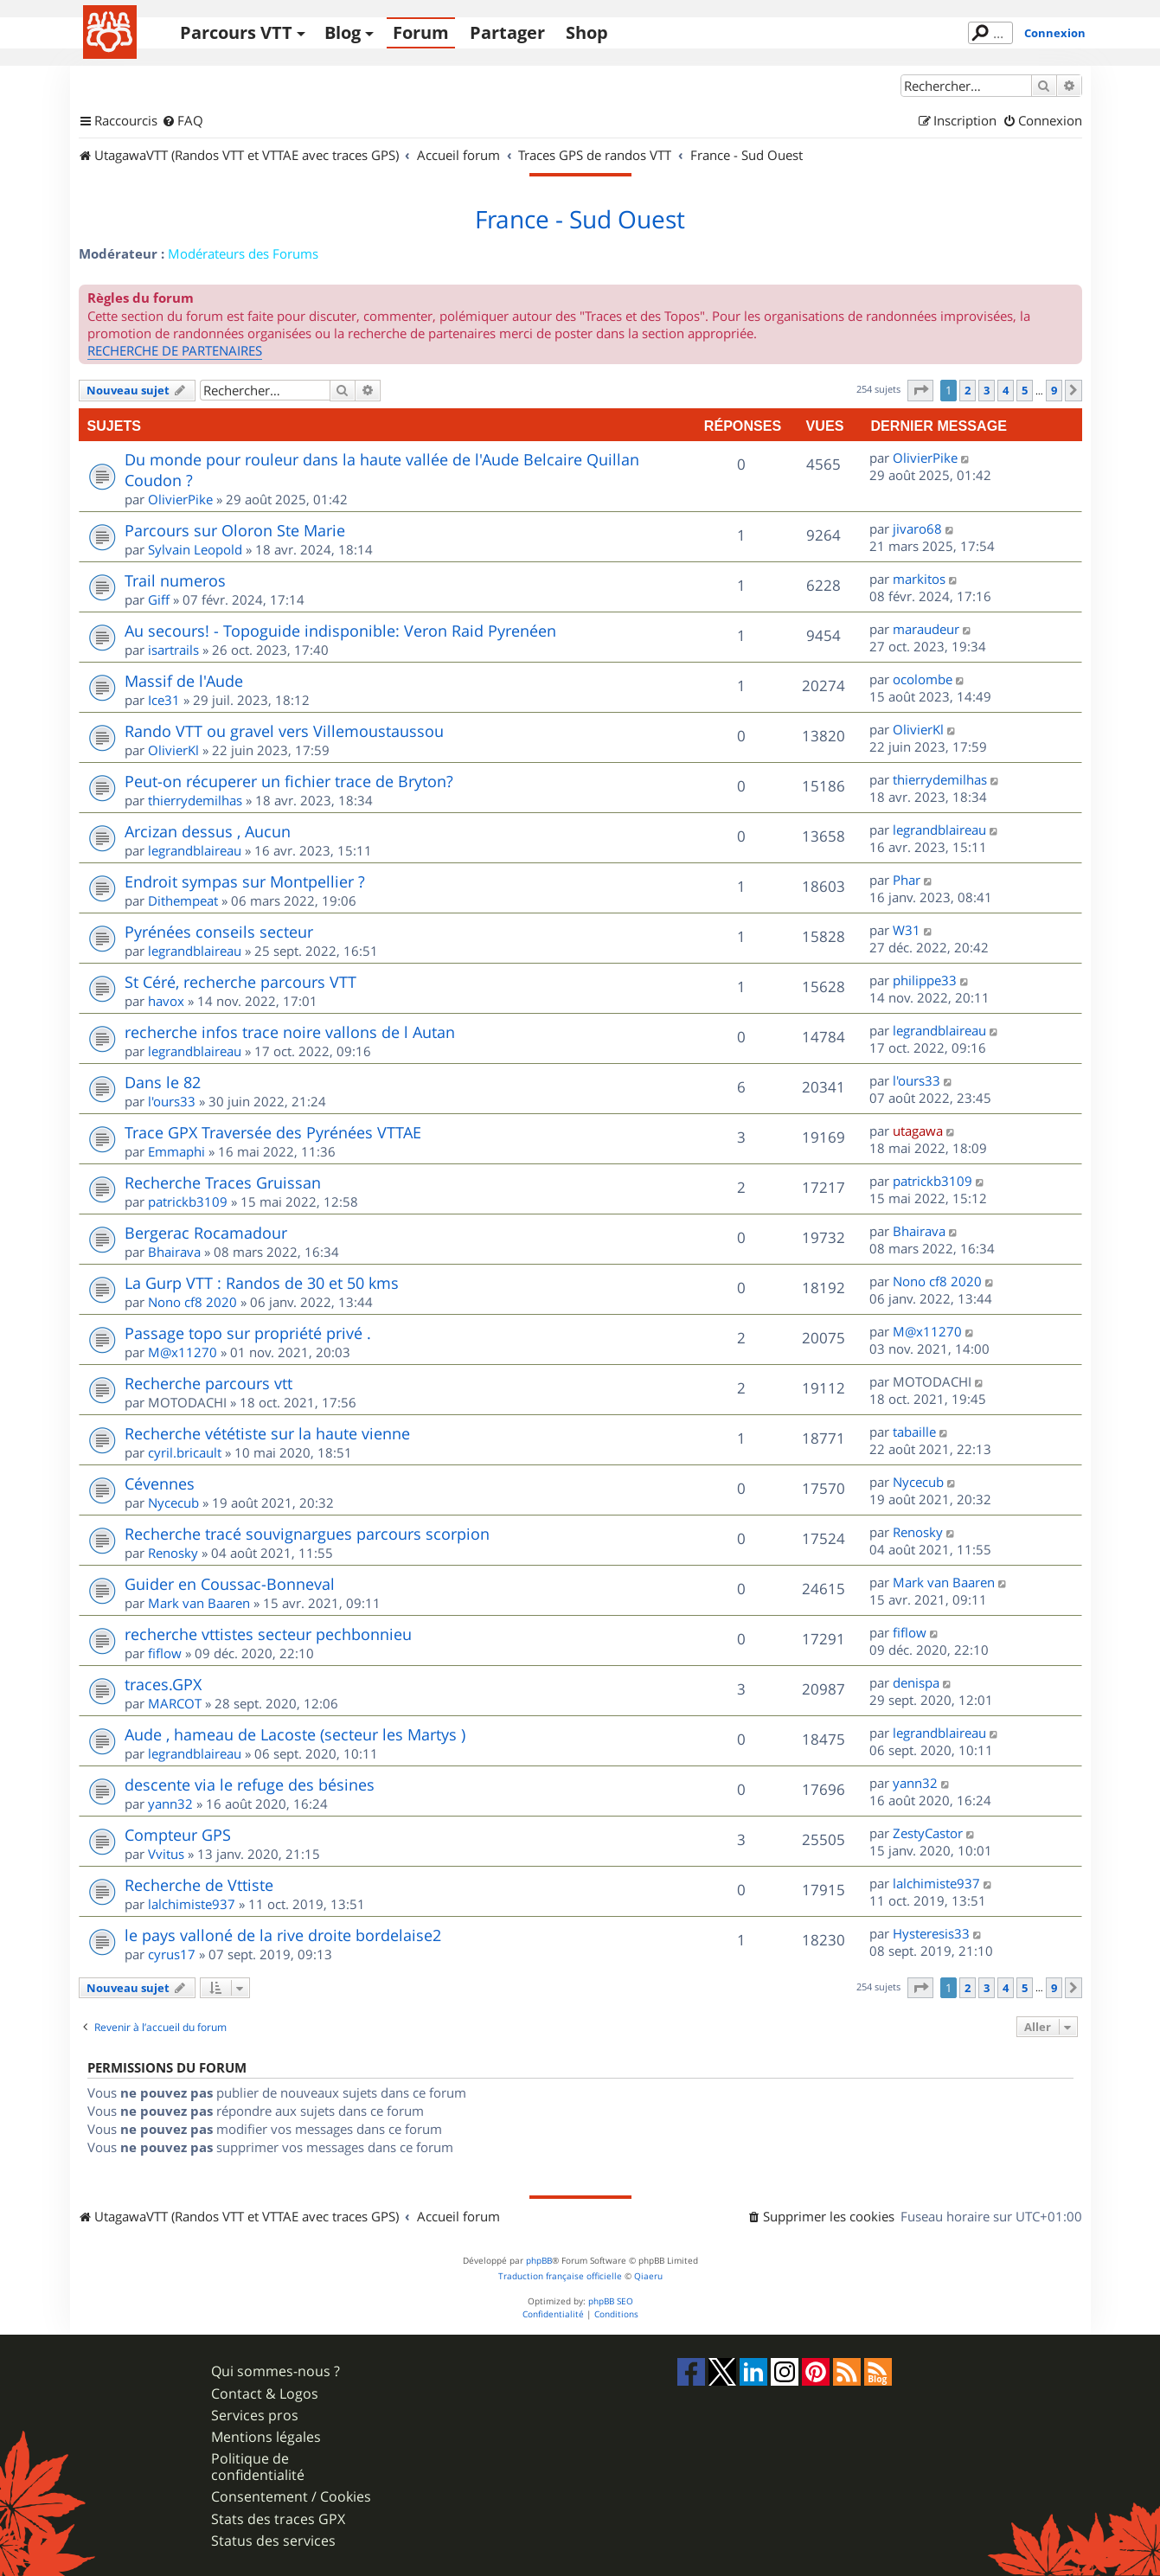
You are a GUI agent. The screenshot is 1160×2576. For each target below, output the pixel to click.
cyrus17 (171, 1954)
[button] (920, 390)
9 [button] (1054, 390)
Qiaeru (648, 2276)
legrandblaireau (194, 850)
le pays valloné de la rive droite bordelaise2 (283, 1935)
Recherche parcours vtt (208, 1383)
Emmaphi (176, 1151)
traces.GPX (163, 1684)
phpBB (539, 2260)
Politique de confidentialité (257, 2467)
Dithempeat (183, 900)
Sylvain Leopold (195, 549)
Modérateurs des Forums (243, 253)
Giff (159, 599)
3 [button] (987, 390)
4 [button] (1006, 390)
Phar (906, 879)
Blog (342, 32)
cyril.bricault (184, 1452)
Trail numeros (175, 580)
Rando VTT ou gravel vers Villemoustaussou (284, 731)
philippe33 (925, 980)
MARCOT (175, 1703)
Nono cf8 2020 (192, 1301)
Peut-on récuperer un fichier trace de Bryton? (289, 781)
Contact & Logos (264, 2394)
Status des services (273, 2541)
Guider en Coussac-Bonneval (230, 1583)
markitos (919, 578)
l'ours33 (171, 1101)
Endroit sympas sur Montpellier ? (245, 881)
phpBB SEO (610, 2301)
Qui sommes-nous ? (275, 2371)
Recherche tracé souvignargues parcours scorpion (307, 1533)
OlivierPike (180, 499)
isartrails (173, 649)
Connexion (1055, 33)
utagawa (918, 1130)
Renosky (173, 1552)
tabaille (914, 1431)
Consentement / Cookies (291, 2497)
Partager (507, 32)
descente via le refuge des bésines (250, 1784)
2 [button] (968, 390)
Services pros (254, 2415)
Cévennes (160, 1483)
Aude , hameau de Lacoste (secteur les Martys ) (295, 1734)
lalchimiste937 (191, 1904)
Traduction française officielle (560, 2276)
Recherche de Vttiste (199, 1884)
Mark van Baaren (199, 1603)
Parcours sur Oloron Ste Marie (235, 530)
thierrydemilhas (195, 800)
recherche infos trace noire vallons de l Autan (290, 1032)
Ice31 (164, 699)
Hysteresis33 (931, 1933)
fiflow (165, 1653)
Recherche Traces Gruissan (223, 1182)
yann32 (170, 1803)
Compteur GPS (178, 1834)
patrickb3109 (188, 1201)
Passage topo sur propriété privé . (248, 1333)
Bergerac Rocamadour (206, 1232)
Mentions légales (266, 2437)
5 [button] (1025, 390)
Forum (421, 32)
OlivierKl (173, 750)
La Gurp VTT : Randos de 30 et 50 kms (262, 1282)
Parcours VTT (236, 32)
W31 (906, 930)
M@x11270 (182, 1352)
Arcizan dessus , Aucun (208, 831)
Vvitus (166, 1853)
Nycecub (173, 1502)
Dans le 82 (163, 1082)
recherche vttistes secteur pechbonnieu (268, 1634)
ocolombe (922, 679)
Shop (587, 32)
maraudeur (926, 629)
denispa (916, 1682)
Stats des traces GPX (278, 2519)
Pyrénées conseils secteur (219, 931)
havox (166, 1000)
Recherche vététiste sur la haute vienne (267, 1433)
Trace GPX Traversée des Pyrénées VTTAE (273, 1132)
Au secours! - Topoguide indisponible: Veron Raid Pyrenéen (340, 630)
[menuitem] (182, 121)
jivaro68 (917, 528)
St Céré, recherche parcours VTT (240, 981)
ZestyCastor (928, 1833)
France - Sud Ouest (580, 219)
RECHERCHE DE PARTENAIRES (174, 350)
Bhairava (174, 1251)
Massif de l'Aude (184, 680)
